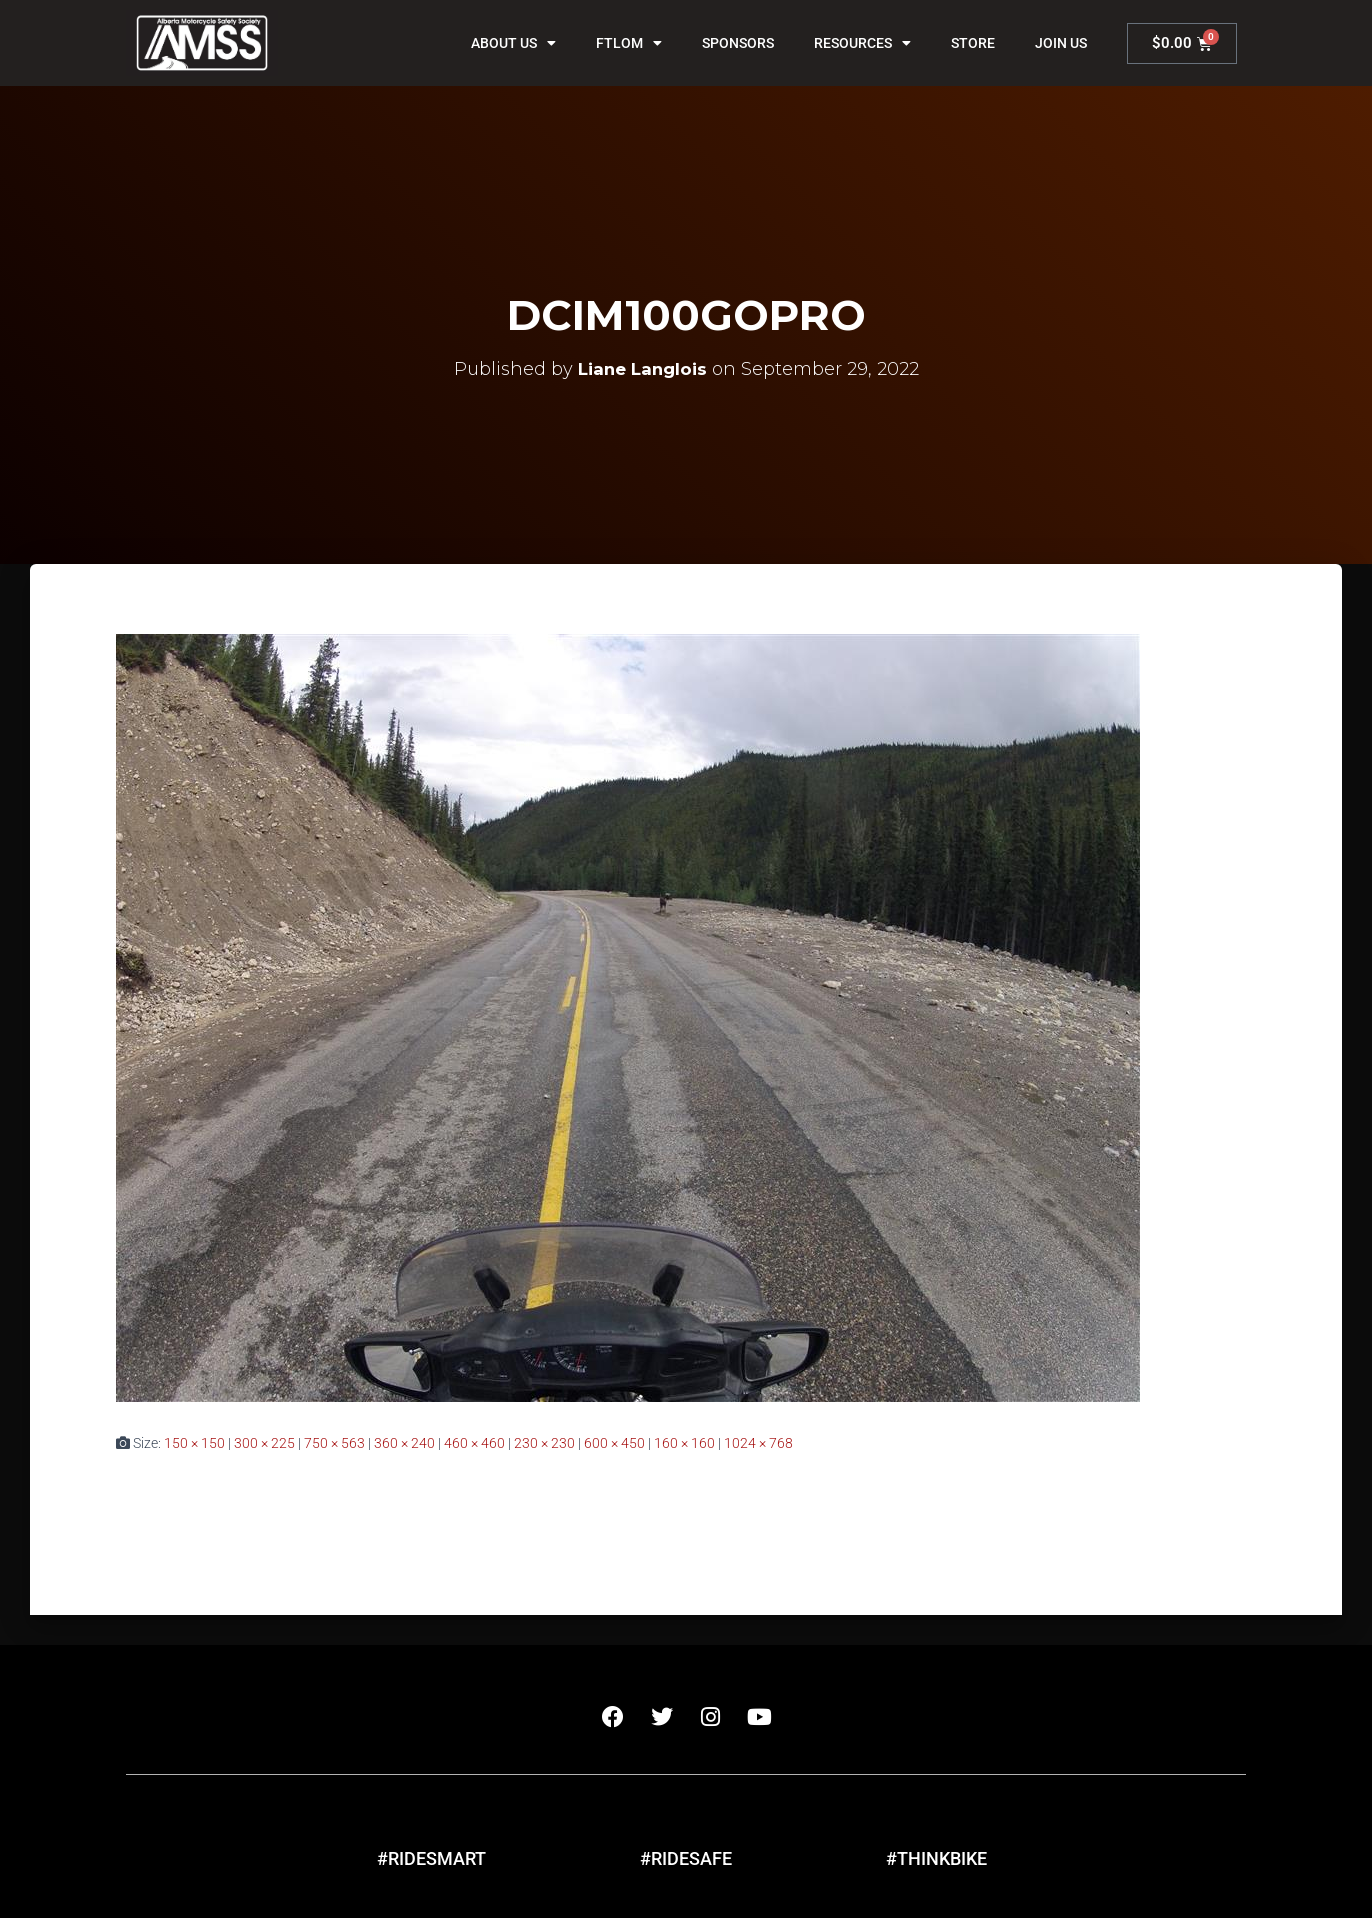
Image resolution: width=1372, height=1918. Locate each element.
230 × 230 (544, 1443)
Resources (862, 43)
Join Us (1061, 43)
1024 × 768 (758, 1443)
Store (973, 43)
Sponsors (738, 43)
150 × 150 (194, 1443)
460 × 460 (474, 1443)
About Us (513, 43)
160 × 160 (684, 1443)
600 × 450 (614, 1443)
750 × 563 (334, 1443)
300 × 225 (264, 1443)
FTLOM (629, 43)
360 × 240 (404, 1443)
